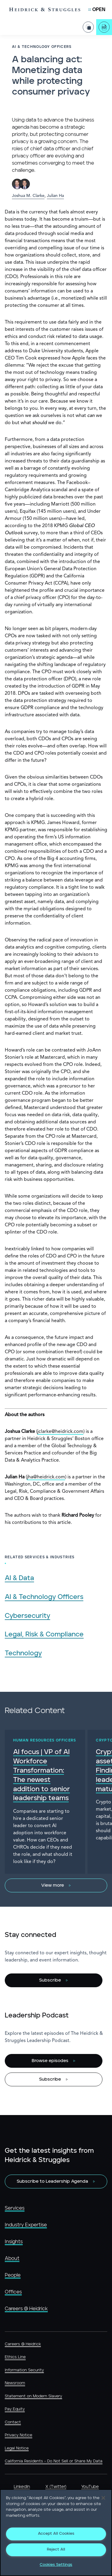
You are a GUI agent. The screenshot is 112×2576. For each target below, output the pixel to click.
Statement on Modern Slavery (33, 2396)
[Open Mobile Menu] (96, 9)
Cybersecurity (27, 1615)
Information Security (24, 2370)
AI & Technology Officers (44, 1597)
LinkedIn (22, 2487)
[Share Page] (88, 22)
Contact (13, 2422)
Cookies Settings (56, 2565)
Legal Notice (17, 2448)
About (12, 2258)
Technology (23, 1653)
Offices (13, 2292)
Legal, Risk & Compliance (44, 1634)
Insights (14, 2241)
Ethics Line (15, 2357)
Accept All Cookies (56, 2534)
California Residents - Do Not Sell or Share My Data (53, 2461)
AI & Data (19, 1578)
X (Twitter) (55, 2487)
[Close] (103, 2497)
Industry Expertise (26, 2224)
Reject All (56, 2549)
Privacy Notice (18, 2435)
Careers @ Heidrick (26, 2308)
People (13, 2275)
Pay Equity (15, 2409)
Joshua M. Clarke (28, 196)
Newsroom (15, 2383)
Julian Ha (55, 196)
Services (14, 2208)
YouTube (90, 2487)
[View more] (56, 1885)
